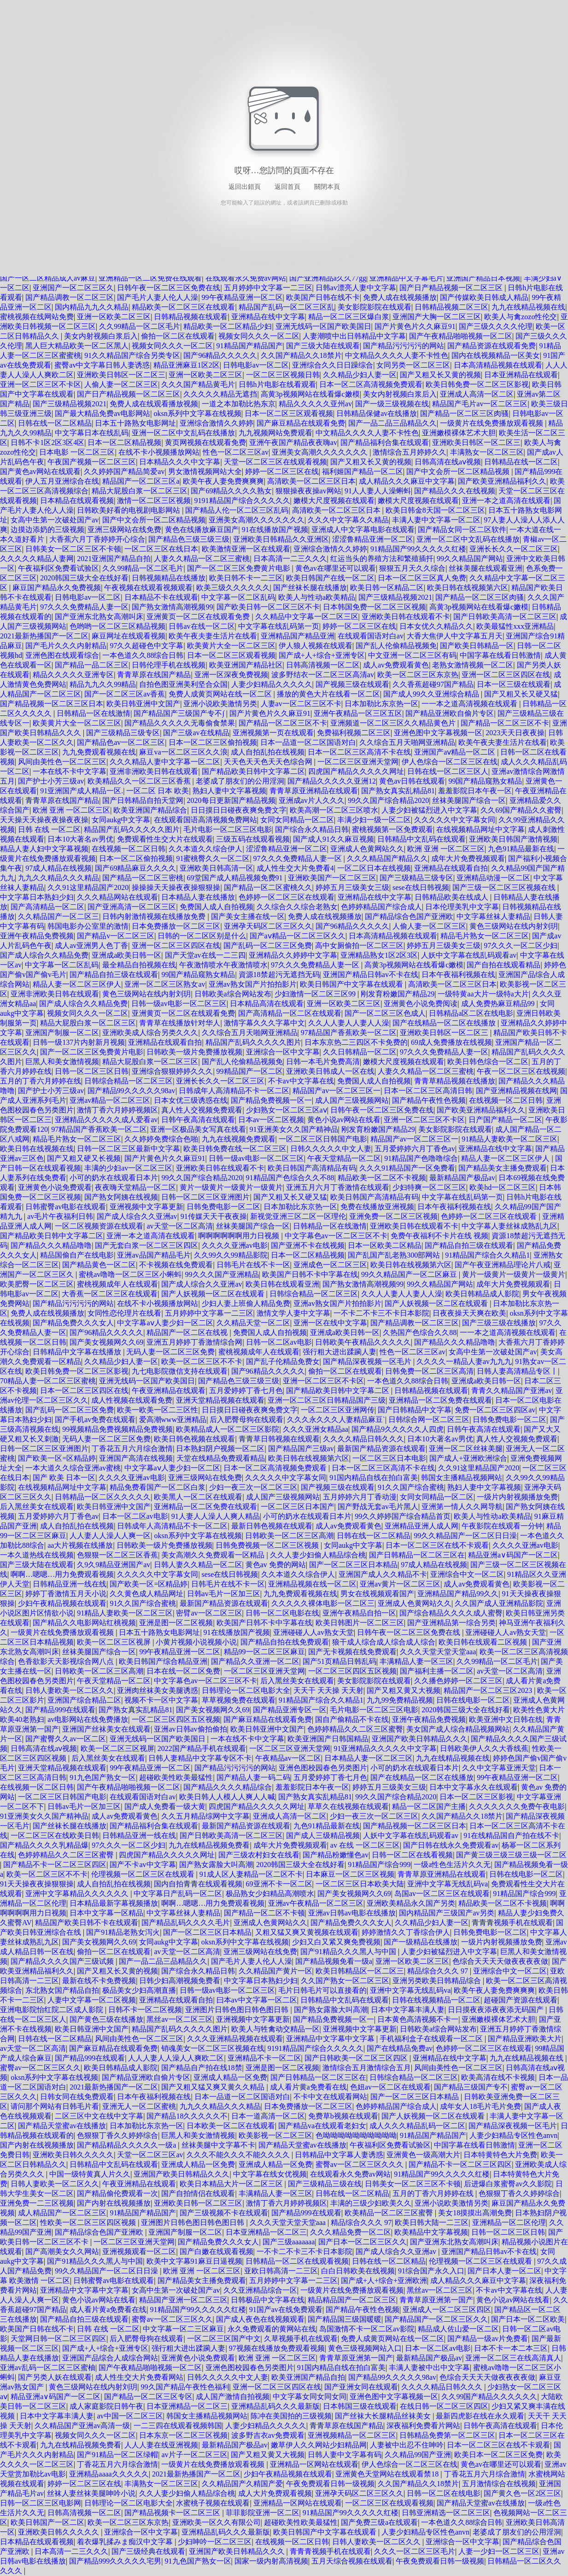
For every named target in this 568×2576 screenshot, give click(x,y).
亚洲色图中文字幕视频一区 (438, 733)
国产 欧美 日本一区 (64, 1477)
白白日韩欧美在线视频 (358, 2271)
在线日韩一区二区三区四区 (444, 2406)
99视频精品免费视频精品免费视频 (117, 1429)
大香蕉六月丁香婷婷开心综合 (97, 539)
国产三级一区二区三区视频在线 (504, 887)
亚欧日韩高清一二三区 (281, 2271)
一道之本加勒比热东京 (238, 404)
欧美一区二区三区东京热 (417, 675)
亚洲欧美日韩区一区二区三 (121, 375)
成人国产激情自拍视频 (232, 2396)
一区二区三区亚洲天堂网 (357, 762)
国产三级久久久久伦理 (496, 326)
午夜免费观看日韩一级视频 (330, 2484)
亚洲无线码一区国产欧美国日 (323, 326)
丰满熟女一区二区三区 (487, 452)
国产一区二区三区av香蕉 (124, 694)
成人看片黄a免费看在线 (308, 2087)
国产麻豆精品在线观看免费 (301, 423)
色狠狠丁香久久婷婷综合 (117, 2135)
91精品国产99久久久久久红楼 (418, 549)
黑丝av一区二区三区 (179, 2019)
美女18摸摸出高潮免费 (475, 2213)
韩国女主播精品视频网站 (461, 1477)
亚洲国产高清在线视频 (136, 1458)
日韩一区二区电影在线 (282, 1613)
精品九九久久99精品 (103, 684)
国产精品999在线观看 (60, 1710)
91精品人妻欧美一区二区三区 (509, 1139)
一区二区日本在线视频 (374, 868)
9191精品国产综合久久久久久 (242, 500)
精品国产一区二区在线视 (187, 1332)
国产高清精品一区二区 (47, 907)
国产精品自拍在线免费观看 (284, 1642)
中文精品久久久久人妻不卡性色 (396, 355)
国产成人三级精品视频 (323, 1835)
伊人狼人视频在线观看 (315, 646)
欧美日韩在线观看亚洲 (282, 1284)
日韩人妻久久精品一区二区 (198, 1565)
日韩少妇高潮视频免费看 (179, 1981)
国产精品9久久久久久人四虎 (397, 1429)
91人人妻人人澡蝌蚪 (378, 491)
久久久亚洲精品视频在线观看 (235, 2039)
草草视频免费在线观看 (238, 1700)
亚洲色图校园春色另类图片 (323, 1768)
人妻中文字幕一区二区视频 (91, 2000)
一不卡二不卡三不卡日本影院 (381, 1313)
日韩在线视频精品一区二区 (436, 2000)
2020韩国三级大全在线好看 (84, 578)
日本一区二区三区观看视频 (289, 413)
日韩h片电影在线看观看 (277, 384)
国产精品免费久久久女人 (73, 1323)
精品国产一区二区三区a (140, 481)
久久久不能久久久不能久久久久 (239, 2155)
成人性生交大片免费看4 (295, 868)
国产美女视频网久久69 (106, 1342)
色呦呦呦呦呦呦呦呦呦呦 (356, 2135)
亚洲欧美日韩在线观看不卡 (406, 617)
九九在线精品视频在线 (528, 307)
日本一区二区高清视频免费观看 (370, 384)
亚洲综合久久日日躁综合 (332, 365)
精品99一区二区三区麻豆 (264, 1652)
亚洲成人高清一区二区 (477, 394)
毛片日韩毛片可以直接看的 (322, 1990)
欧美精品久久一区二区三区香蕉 (140, 781)
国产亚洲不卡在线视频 (308, 1245)
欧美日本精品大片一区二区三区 (232, 2184)
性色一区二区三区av (236, 452)
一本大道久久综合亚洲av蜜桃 (73, 1468)
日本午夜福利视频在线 (458, 974)
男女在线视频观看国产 (377, 1594)
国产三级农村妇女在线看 (258, 1855)
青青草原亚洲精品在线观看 (313, 791)
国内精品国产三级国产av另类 (446, 1913)
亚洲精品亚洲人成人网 (421, 1526)
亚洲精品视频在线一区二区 (312, 1584)
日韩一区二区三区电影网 (40, 2503)
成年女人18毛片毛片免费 (480, 2106)
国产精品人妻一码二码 (253, 1777)
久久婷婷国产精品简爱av (124, 471)
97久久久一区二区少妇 (520, 945)
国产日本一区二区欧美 (528, 2319)
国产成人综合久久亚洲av (137, 1216)
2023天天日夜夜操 (515, 733)
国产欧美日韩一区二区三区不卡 (268, 607)
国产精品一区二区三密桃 (142, 878)
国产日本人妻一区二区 (504, 2271)
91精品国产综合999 (379, 1864)
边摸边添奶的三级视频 (47, 529)
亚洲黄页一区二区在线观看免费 (199, 617)
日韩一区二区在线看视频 (412, 1855)
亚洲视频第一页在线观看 (273, 733)
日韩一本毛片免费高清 (323, 1062)
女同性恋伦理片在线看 (124, 1313)
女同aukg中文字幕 (121, 820)
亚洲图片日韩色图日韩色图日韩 (237, 2010)
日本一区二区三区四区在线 (84, 1390)
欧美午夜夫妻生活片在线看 (213, 636)
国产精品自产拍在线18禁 (201, 2068)
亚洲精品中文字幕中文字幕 (331, 2039)
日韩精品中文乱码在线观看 (421, 839)
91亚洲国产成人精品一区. (81, 791)
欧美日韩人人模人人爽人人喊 (227, 1797)
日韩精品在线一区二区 (521, 462)
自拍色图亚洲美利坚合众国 (183, 684)
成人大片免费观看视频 (275, 2493)
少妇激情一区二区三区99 (316, 994)
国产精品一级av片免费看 (487, 2338)
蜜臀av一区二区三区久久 (40, 2068)
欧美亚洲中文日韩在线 (506, 1719)
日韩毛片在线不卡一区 (253, 1265)
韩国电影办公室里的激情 (88, 926)
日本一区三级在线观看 (513, 684)
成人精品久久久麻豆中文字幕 (407, 481)
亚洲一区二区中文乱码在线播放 (183, 433)
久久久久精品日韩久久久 (363, 1439)
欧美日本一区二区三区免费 (498, 2455)
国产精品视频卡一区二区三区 (173, 2513)
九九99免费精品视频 (400, 1700)
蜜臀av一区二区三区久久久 (360, 2164)
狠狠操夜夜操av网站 (308, 491)
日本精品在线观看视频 (77, 500)
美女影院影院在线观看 (374, 307)
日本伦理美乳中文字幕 (462, 907)
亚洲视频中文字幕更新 (146, 1207)
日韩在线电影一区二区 (473, 1700)
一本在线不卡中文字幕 (69, 771)
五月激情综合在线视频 (499, 2484)
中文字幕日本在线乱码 (92, 433)
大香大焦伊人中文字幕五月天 (455, 636)
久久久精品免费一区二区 (350, 2232)
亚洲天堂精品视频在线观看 (220, 1400)
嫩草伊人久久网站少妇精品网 (319, 2445)
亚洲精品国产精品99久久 (457, 1594)
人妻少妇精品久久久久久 (271, 684)
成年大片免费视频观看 (468, 858)
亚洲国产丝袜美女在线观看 (106, 1729)
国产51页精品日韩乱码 (339, 1661)
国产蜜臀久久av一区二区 (65, 1739)
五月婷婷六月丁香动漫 (360, 1497)
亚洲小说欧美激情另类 (220, 704)
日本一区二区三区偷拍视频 (213, 742)
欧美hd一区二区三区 (502, 1187)
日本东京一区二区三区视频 (183, 2435)
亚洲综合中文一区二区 (467, 1574)
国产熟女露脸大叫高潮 (216, 1864)
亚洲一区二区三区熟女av (164, 984)
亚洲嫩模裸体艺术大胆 (459, 433)
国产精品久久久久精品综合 (227, 1787)
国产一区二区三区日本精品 (353, 1565)
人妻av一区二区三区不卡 (301, 704)
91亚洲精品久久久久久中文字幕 (385, 1748)
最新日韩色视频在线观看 (271, 1526)
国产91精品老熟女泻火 (123, 1932)
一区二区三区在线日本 (161, 549)
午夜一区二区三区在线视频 (521, 1071)
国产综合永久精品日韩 (312, 829)
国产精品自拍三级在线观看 (114, 974)
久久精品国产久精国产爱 (242, 2484)
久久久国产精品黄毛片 (198, 384)
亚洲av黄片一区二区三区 (400, 1584)
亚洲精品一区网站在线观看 (314, 2464)
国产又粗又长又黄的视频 (440, 375)
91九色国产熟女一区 (103, 1777)
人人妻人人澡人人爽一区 (110, 1536)
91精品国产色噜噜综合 (421, 1158)
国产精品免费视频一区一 (271, 1100)
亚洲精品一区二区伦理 (509, 2222)
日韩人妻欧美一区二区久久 (69, 1690)
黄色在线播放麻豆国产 (202, 529)
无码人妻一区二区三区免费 (170, 1352)
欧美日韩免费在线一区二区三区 (235, 1149)
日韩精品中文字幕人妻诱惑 (339, 2155)
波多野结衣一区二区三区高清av (322, 675)
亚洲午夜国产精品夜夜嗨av (293, 442)
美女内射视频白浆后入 (101, 336)
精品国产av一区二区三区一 (337, 1091)
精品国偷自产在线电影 (77, 1255)
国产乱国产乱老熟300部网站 (395, 1255)
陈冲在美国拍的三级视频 (291, 2416)
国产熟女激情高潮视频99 (172, 607)
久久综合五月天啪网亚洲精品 (407, 742)
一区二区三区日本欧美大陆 (360, 1884)
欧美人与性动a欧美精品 (316, 597)
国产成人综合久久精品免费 (44, 955)
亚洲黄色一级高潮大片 (423, 2155)
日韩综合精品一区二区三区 (128, 1081)
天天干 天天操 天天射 (328, 1690)
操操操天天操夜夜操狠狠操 (176, 887)
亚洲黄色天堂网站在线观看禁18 (387, 2474)
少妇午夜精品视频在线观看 (62, 1603)
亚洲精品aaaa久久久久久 (108, 2474)
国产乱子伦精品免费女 (283, 1361)
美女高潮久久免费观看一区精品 (213, 1555)
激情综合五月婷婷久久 (409, 452)
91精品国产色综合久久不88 (290, 1178)
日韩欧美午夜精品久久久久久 (363, 1342)
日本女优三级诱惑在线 (191, 1100)
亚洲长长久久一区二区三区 (513, 549)
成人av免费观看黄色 (396, 665)
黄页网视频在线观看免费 (205, 442)
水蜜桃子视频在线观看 (213, 2503)
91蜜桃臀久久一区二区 (213, 858)
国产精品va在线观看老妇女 (322, 2126)
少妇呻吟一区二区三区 (215, 2542)
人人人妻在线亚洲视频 (161, 2445)
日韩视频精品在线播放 (168, 578)
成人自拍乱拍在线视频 (267, 752)
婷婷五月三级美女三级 (352, 887)
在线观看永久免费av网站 (245, 278)
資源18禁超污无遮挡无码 (279, 974)
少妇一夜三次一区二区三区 (253, 1487)
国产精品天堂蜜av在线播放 (62, 2126)
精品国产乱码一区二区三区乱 (286, 307)
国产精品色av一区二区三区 (121, 742)
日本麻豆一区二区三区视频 (350, 1874)
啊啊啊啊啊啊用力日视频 (239, 1236)
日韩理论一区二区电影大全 (246, 1690)
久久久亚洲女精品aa (315, 1429)
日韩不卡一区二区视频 (145, 2010)
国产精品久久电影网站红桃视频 (84, 1623)
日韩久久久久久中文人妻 (330, 1149)
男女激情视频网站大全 (205, 471)
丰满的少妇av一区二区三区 (128, 1168)
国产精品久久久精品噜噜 (51, 1245)
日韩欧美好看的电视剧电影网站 (129, 510)
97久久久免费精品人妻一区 (84, 607)
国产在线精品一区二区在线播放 (445, 1023)
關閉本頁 (327, 186)
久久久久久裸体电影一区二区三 (323, 1603)
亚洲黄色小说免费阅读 (420, 1003)
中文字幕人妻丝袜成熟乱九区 (509, 1226)
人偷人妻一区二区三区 (121, 384)
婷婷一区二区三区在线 (282, 471)
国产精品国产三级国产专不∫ (180, 713)
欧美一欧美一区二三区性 (157, 1410)
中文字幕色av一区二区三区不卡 (336, 1236)
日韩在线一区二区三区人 (447, 771)
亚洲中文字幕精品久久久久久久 (77, 1893)
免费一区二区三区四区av (495, 1410)
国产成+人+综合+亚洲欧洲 (384, 2280)
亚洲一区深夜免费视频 (231, 675)
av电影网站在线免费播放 (87, 1719)
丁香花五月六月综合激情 (132, 1448)
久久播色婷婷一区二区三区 (458, 1681)
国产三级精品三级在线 (325, 2184)
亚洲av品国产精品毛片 (153, 1255)
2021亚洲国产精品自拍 (114, 558)
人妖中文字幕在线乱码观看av (468, 955)
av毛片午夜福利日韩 (60, 1216)
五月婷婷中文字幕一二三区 (268, 288)
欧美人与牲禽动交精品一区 (275, 2029)
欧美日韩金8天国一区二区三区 (435, 510)
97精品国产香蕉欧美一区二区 (349, 1032)
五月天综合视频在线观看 (351, 2561)
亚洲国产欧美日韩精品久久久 (420, 1739)
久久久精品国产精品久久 (387, 858)
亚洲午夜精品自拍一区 (359, 1613)
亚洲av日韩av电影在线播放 (352, 1913)
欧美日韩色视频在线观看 (194, 1439)
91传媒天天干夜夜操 (214, 1216)
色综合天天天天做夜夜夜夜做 (500, 1961)
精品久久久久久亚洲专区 (73, 675)
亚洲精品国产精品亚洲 (297, 636)
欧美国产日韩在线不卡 (323, 297)
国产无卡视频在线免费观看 (352, 1652)
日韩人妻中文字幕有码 (344, 2455)
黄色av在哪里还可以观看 (335, 568)
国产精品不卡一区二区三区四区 (54, 1864)
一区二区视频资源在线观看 (99, 1226)
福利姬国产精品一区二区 (362, 471)
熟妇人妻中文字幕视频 (229, 791)
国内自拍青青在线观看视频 (198, 1884)
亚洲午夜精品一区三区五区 (358, 713)
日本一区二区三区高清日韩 (428, 1091)
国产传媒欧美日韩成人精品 (484, 297)
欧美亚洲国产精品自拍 (308, 2377)
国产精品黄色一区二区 (99, 1265)
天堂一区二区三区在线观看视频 (275, 462)
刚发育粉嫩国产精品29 (397, 994)
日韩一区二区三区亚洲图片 (205, 1197)
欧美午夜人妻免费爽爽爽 (223, 481)
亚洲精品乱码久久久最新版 (275, 2406)
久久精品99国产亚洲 (418, 2455)
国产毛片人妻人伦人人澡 (157, 297)
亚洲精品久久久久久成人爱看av (106, 1120)
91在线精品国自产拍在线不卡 (511, 1835)
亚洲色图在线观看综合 (62, 655)
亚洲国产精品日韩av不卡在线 (370, 974)
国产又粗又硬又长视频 (84, 1158)
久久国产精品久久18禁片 (301, 355)
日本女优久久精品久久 (436, 626)
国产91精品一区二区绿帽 (117, 2455)
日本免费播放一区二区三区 (176, 926)
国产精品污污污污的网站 (403, 346)
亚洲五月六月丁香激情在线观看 (337, 1187)
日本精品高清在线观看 (267, 1003)
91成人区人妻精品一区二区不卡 (251, 1874)
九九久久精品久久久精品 (58, 878)
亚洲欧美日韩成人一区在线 (330, 1071)
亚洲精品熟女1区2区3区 (379, 955)
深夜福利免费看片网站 (423, 2426)
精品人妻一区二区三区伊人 (77, 984)
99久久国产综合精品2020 (388, 800)
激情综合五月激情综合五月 (366, 2068)
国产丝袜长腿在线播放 (310, 587)
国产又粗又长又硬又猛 (521, 694)
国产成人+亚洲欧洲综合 (468, 1458)
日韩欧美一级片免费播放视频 (194, 1052)
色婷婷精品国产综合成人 (381, 907)
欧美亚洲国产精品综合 (150, 810)
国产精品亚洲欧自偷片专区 (449, 713)
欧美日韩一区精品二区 (387, 587)
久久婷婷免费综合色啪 (161, 1139)
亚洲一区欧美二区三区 (114, 317)
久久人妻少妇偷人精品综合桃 (318, 1555)
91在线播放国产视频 (275, 529)
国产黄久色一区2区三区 (522, 2493)
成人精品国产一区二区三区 (62, 2213)
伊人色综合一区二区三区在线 (450, 762)
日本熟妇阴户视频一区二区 (220, 1448)
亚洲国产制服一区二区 (62, 1032)
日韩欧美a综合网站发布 (232, 994)
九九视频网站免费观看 (275, 433)
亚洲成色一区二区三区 (330, 1265)
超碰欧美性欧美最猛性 (176, 1777)
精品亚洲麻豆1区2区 (186, 365)
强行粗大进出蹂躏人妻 (339, 1352)
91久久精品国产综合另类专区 (132, 355)
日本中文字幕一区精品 (106, 1913)
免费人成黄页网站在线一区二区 (221, 694)
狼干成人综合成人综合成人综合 (383, 1642)
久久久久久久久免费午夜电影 (517, 1806)
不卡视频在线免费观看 (176, 1265)
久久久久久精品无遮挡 (220, 394)
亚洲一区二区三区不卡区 (40, 384)
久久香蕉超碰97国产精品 (433, 684)
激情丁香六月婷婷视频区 (117, 1110)
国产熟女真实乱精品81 (398, 791)
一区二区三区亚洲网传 (338, 1410)
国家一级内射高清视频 (271, 2561)
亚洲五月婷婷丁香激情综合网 (194, 1342)
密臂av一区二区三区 (209, 1613)
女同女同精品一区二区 (297, 820)
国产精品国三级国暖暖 (344, 2319)
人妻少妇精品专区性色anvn (513, 2135)
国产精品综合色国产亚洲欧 (409, 916)
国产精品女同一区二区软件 (462, 529)
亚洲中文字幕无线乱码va (447, 1884)
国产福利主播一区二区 (437, 1671)
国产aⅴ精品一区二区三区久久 (297, 936)
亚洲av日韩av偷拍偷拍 (190, 1729)
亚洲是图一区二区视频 (176, 1623)
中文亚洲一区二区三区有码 (412, 655)
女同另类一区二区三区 (413, 365)
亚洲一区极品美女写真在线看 (198, 1129)
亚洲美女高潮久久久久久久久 (320, 452)
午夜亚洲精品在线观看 (168, 1390)
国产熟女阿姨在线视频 (121, 1197)
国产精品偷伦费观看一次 (117, 2193)
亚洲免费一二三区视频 (37, 2203)
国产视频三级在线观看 (352, 684)
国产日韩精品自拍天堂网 (142, 800)
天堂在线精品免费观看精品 (220, 1458)
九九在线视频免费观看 (238, 1139)
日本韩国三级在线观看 (360, 2406)
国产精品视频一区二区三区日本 (51, 704)
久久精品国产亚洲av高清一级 (82, 2426)
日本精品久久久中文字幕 (179, 462)
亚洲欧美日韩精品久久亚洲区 (281, 539)
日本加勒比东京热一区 (381, 704)
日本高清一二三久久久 (290, 558)
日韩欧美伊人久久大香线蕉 (484, 1748)
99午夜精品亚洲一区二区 (242, 297)
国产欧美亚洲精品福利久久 (502, 481)
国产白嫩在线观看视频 (216, 2251)
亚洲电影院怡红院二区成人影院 (52, 2010)
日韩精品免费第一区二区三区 (447, 2435)
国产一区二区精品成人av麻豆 (47, 278)
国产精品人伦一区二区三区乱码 (236, 510)
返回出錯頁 (244, 186)
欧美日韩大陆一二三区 (431, 2222)
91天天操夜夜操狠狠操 (37, 1884)
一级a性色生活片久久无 (452, 1864)
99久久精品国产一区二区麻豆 (410, 1274)
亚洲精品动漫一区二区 (493, 878)
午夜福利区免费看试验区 (58, 568)
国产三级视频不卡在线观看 (224, 2213)
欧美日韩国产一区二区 (47, 2522)
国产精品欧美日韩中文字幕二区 (253, 771)
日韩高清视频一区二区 (323, 665)
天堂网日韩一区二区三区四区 (58, 2338)
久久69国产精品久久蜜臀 (521, 810)
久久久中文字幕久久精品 (348, 520)
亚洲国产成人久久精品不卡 (383, 1574)
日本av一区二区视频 (271, 1120)
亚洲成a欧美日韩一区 (126, 955)
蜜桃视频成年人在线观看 (117, 1284)
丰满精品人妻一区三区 (416, 1661)
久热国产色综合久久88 (420, 1332)
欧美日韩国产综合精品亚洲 (163, 1661)
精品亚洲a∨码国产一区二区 (513, 1555)
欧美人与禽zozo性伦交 (520, 317)
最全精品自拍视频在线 (139, 965)
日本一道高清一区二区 (268, 2116)
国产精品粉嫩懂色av (336, 1855)
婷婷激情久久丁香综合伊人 (406, 1932)
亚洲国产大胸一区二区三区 (436, 317)
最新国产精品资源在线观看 (381, 1448)
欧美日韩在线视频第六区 (467, 587)
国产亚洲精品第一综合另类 (451, 1623)
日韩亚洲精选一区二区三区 (446, 2513)
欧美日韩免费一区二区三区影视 (477, 384)
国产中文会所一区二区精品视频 (458, 471)
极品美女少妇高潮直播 (139, 1990)
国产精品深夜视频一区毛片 (368, 1361)
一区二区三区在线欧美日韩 (55, 1835)
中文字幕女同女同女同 (309, 2396)
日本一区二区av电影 (135, 1516)
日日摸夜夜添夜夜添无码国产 (496, 2010)
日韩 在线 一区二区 (49, 829)
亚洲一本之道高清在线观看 (506, 500)
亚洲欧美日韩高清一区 (216, 868)
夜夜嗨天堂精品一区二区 (135, 1187)
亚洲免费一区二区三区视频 (393, 1216)
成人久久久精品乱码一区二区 (417, 2126)
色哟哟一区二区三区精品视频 (117, 626)
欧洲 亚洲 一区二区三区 (71, 810)
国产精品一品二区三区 (92, 665)
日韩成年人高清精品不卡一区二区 (234, 1091)
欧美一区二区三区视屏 (114, 1642)
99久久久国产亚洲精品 (222, 1274)
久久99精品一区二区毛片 (139, 326)
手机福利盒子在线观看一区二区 (432, 2039)
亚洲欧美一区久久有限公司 (216, 2522)
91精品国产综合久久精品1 (487, 1255)
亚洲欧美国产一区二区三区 (332, 878)
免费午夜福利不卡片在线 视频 (439, 1236)
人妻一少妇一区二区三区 (498, 2551)
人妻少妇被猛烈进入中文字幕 (429, 810)
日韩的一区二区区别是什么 (202, 936)
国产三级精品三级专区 (123, 733)
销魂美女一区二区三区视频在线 (212, 2048)
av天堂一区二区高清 (179, 1226)
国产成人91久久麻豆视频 (333, 839)
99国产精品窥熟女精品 (485, 781)
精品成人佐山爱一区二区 (458, 2329)
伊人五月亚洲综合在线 (62, 481)
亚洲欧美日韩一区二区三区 (198, 2203)
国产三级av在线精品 (196, 733)
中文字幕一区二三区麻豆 (183, 2329)
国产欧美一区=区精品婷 (57, 1458)
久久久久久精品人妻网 (37, 558)
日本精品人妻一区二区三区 (368, 1758)
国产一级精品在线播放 (420, 1942)
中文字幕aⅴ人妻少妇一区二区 (165, 1323)
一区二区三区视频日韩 (283, 375)
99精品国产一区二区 (250, 1071)
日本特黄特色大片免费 (500, 2155)
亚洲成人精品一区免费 (230, 2077)
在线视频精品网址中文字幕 (480, 829)
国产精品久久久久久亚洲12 (331, 781)
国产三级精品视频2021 (69, 404)
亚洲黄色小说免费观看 (55, 1187)
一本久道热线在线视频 (37, 1555)
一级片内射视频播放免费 (517, 1497)
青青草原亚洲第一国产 (436, 2300)
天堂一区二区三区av (150, 2155)
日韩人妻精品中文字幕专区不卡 (200, 1758)
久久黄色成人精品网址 (146, 1594)
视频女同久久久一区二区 (258, 336)
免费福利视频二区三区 (354, 733)
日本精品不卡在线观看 (161, 597)
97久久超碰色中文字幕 (146, 646)
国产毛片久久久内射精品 (65, 646)
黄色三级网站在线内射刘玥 (513, 926)
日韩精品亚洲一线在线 (69, 1584)
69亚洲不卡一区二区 (279, 1884)
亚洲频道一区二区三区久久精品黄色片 (393, 723)
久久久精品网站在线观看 (117, 897)
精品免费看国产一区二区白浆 (157, 1487)
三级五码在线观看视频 (253, 839)
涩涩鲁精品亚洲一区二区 (372, 539)
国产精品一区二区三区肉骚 (464, 413)
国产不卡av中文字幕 (143, 1864)
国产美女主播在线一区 (248, 916)
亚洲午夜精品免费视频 (37, 936)
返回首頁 (287, 186)
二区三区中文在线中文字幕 (99, 2116)
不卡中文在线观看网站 (330, 2097)
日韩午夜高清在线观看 (198, 1120)
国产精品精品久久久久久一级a (127, 2145)
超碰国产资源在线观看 (520, 2000)
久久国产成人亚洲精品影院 (499, 1603)
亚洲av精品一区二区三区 (110, 1100)
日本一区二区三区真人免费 (422, 578)
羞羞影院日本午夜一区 (475, 791)
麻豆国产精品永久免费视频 (56, 587)
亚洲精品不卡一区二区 (264, 2058)
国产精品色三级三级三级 (188, 539)
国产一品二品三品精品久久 (392, 423)
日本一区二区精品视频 (124, 442)
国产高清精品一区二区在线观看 (289, 1013)
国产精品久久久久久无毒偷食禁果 (179, 723)
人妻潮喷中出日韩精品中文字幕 (354, 336)
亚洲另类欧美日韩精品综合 (437, 1981)
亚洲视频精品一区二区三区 (352, 2435)
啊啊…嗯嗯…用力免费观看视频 (62, 1574)
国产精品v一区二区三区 (115, 936)
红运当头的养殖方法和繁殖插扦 (381, 558)
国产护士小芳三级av (51, 781)
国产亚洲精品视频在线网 (516, 1091)
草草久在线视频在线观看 (348, 1806)
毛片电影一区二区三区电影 (227, 829)
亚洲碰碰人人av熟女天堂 (313, 1632)
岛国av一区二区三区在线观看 (442, 1893)
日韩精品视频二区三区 (451, 307)
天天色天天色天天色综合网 (269, 762)
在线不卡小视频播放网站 (158, 452)
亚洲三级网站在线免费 (124, 529)
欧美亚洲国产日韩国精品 (328, 1739)
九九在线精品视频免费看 (209, 1845)
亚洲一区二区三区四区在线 (506, 675)
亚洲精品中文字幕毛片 (406, 278)
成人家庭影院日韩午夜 (106, 2406)
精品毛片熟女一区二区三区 (484, 936)
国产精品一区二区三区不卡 (283, 723)
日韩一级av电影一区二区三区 (179, 1003)
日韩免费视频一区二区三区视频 (268, 1545)
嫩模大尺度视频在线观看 (334, 500)
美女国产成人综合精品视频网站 (457, 1729)
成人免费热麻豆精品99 (499, 1003)
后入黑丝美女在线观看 (37, 1506)
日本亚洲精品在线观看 (521, 375)
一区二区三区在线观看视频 (389, 2503)
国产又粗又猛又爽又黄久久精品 (213, 2087)
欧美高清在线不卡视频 (498, 2077)
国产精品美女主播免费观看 (502, 1168)
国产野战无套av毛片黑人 (378, 1506)
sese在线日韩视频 (420, 887)
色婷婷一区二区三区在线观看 (286, 897)
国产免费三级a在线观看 (379, 2522)
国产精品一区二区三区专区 (148, 2396)
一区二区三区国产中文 (224, 2338)
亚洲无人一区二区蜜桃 (139, 2106)
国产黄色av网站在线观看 (40, 471)
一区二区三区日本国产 (297, 1506)
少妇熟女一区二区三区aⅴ (286, 1110)
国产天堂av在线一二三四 (205, 955)
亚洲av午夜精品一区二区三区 (315, 1903)
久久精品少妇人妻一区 (360, 375)
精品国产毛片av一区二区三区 (479, 404)
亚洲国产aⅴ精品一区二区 (455, 752)
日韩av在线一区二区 (201, 626)
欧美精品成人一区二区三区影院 (227, 1429)
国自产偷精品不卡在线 (352, 1719)
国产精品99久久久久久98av (132, 1091)
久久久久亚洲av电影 (235, 1245)
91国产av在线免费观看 (285, 2309)
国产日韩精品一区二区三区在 (417, 1555)
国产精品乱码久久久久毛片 (185, 1922)
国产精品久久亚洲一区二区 (255, 1661)
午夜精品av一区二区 (288, 1758)
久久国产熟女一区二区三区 (345, 1981)
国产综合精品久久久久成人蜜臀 (451, 1613)
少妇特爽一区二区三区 (429, 1187)
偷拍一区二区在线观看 (178, 336)
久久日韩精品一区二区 (360, 1052)
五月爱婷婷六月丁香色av (415, 1149)
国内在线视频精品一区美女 (495, 355)
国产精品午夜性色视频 (429, 1100)
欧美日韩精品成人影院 (482, 1294)
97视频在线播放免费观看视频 (277, 2348)
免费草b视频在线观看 (343, 2116)
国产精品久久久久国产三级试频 (63, 1961)
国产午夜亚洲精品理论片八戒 (502, 1265)
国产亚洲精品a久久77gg (327, 278)
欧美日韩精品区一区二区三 (360, 1971)
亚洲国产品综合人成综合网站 (110, 2358)
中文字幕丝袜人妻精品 (493, 916)
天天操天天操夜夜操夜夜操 (44, 820)
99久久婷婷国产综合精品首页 (403, 1516)
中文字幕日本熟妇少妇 (37, 897)
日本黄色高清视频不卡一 (417, 2019)
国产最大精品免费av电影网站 (102, 413)
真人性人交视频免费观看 (201, 1110)
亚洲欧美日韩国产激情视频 (513, 839)
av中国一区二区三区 (130, 2416)
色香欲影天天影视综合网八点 (67, 1661)
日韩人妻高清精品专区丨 (517, 1371)
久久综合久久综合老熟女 (297, 907)
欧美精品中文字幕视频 (431, 2232)
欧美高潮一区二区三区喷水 (334, 810)
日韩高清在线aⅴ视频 (448, 462)
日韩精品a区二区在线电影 (471, 1013)
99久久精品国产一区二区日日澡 (465, 1536)
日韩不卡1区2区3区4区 (47, 442)
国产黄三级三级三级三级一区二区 (511, 1855)
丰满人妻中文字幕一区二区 (436, 520)
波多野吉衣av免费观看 (267, 2435)
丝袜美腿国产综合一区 (469, 800)
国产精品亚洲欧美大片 (525, 2039)
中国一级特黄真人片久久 (89, 2174)
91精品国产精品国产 (250, 346)
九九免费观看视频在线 (99, 752)
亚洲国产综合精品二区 (84, 1700)
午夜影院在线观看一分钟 (502, 1526)
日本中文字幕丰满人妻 (408, 2010)
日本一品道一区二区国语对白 (308, 742)
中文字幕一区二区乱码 (238, 597)
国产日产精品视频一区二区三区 (451, 288)
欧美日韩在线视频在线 (37, 1149)
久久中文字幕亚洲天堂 (499, 1768)
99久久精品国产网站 (470, 558)
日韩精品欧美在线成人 (452, 897)
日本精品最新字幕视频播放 (114, 1903)
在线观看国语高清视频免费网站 (205, 820)
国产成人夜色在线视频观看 (260, 2319)
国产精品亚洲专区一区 (290, 1710)
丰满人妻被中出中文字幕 (429, 2367)
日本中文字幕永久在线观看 (473, 1787)
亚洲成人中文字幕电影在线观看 (363, 529)
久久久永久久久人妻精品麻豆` (336, 1419)
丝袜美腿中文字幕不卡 (218, 2145)
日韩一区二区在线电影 (443, 2493)
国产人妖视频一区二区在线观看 (213, 1294)
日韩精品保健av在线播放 (376, 413)
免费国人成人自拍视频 (216, 907)
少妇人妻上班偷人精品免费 (246, 1303)
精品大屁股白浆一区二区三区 (139, 491)
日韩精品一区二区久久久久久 (103, 1497)
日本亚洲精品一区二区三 (266, 2232)
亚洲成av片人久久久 (312, 800)
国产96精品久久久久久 (220, 355)
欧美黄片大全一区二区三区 (231, 646)
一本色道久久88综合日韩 (142, 655)
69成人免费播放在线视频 (451, 1042)
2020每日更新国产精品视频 (231, 800)
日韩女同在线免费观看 (77, 2097)
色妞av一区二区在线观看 (390, 2087)
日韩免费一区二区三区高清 (429, 1371)
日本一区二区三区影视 (476, 1797)
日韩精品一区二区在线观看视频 (297, 2261)
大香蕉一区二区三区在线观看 (110, 1294)
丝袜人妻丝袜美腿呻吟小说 (91, 2493)
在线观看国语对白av (371, 636)
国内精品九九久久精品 (92, 307)
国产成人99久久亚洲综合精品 (432, 694)
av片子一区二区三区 (194, 2455)
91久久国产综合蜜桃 (411, 1487)
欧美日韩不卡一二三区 (246, 578)
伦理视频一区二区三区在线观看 (143, 1874)
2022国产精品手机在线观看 (202, 1748)
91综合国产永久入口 (431, 2271)
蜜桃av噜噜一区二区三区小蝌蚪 (130, 1274)
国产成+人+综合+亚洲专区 (322, 655)
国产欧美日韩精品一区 (477, 646)
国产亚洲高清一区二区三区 (132, 907)
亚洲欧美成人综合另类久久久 (150, 1032)
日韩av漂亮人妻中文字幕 (356, 288)
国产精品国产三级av (301, 1448)
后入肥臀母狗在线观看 (246, 1419)
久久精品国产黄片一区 (275, 1971)
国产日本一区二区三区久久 (362, 2242)
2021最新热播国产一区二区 (44, 636)
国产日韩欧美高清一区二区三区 (504, 617)
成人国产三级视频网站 (352, 1100)
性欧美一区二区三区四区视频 (89, 2222)
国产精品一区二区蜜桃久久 (268, 887)
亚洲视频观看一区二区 (139, 2251)
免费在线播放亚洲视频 (377, 1207)
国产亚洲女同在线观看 (361, 2387)
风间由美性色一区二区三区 (62, 762)
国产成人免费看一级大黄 (164, 1806)
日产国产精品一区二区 (505, 1120)
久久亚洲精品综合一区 (260, 2290)
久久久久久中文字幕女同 (454, 820)
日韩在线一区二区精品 (55, 423)
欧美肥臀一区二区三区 (37, 1284)
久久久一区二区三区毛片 (414, 2551)
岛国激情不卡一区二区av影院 (367, 2329)
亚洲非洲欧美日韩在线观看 (154, 771)
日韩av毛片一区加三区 (223, 1594)
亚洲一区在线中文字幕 (330, 1323)
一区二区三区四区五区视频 (352, 1671)
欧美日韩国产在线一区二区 (330, 578)
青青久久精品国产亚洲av (511, 1390)
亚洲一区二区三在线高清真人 (513, 2358)
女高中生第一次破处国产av (55, 520)
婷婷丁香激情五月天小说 (65, 1594)
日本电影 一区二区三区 (77, 452)
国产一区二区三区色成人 (385, 1013)
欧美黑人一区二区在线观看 (198, 1497)
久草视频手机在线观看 (301, 2338)
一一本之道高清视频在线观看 (470, 704)
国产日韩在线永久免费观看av (450, 1845)
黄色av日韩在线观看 (412, 781)
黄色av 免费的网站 (276, 1565)
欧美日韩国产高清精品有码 (312, 1168)
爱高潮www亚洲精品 (173, 1419)
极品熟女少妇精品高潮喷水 (270, 1893)
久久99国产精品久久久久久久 (489, 2396)
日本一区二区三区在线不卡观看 (437, 1545)
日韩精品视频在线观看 (191, 317)
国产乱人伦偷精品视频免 (396, 646)
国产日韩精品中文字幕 (414, 1410)
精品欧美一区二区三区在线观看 (183, 307)
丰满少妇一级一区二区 (374, 820)
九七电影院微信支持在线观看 (180, 1371)
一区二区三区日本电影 (389, 1458)
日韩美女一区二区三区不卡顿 (73, 549)
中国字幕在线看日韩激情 (500, 655)
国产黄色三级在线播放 (106, 2019)
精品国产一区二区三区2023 (489, 1690)
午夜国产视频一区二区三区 (91, 462)
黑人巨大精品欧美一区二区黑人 (77, 346)
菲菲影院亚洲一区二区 (262, 2513)
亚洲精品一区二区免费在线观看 (150, 278)
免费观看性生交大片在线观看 (165, 839)
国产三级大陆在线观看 (323, 346)
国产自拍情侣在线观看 (198, 2193)
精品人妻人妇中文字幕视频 (44, 849)
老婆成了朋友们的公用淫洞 (240, 781)
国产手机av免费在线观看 (95, 1419)
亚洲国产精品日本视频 (483, 278)
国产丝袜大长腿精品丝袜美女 (384, 2416)
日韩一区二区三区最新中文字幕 (128, 1149)
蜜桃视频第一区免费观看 (392, 829)
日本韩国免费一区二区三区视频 (374, 607)
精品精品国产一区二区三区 (352, 2300)
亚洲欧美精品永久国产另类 (411, 1903)
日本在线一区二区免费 (183, 1671)
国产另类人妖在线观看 (55, 2377)
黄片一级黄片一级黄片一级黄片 (231, 1187)
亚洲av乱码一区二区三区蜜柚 (47, 2367)
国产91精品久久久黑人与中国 (349, 1951)
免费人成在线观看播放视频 (154, 404)
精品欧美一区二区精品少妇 (227, 326)
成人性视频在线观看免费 (131, 1400)
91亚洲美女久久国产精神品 (294, 1129)
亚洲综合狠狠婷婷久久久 (172, 1071)
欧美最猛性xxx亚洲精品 (515, 626)
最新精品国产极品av (462, 1178)
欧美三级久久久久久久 (233, 587)
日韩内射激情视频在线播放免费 (154, 916)
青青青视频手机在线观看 (512, 1922)
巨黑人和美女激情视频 (62, 1062)
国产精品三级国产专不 (471, 2087)
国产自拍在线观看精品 (503, 965)
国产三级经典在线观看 (148, 2551)
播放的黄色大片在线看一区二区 (328, 694)
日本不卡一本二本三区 (511, 2348)
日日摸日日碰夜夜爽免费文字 (239, 810)
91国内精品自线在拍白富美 (373, 1477)
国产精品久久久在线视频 (454, 491)
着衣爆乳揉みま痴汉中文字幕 (126, 2542)
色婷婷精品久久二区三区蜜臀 (355, 1729)
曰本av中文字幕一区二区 (257, 2000)
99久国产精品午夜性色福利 (185, 2387)
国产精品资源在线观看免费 (491, 346)
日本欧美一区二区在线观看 (231, 2126)
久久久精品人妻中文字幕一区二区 (165, 762)
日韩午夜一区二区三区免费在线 (168, 288)
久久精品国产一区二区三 (58, 916)
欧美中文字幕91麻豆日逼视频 (194, 2261)
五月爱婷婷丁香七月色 (246, 1390)
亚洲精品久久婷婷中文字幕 (293, 955)
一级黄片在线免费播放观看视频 (492, 423)
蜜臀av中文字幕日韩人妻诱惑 (102, 365)
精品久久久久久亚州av (315, 404)
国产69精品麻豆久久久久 (135, 868)
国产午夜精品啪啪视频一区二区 (460, 336)
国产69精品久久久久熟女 (231, 491)
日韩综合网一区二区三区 (428, 1419)
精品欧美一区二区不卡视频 (382, 1178)
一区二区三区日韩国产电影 (323, 1139)
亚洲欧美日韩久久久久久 (73, 2155)
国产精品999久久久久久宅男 (115, 2561)
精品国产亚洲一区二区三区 (183, 2300)
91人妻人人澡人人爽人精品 (215, 1516)
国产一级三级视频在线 (392, 404)
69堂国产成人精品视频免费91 (236, 878)
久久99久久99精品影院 (231, 1255)
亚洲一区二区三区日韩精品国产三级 (327, 1400)
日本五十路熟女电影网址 (135, 423)
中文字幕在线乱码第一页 (278, 626)
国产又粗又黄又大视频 (403, 1690)
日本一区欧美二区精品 (385, 1245)
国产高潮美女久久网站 (62, 2251)
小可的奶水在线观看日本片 (114, 1178)
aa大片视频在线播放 (80, 1545)
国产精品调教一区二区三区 (69, 297)
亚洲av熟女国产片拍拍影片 (253, 984)
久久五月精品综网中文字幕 (205, 1816)
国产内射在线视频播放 (37, 2145)
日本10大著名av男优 (80, 839)
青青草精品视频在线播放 (454, 1081)
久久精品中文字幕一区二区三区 (306, 617)
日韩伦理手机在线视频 (168, 665)
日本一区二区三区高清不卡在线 (359, 752)
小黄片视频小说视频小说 (196, 1642)
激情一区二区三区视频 (154, 500)
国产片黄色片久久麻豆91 (415, 326)
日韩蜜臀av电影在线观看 (65, 1207)
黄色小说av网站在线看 (344, 1120)
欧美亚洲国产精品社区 (246, 665)
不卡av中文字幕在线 (301, 1081)
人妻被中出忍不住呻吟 (407, 2445)
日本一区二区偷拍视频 (136, 858)
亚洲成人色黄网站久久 (367, 849)
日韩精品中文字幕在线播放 (78, 1352)
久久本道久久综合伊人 (205, 849)
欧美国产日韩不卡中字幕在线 (310, 1274)
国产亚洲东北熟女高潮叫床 (99, 617)
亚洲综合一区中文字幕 (283, 1052)
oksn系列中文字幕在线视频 (197, 413)
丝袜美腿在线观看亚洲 (485, 568)
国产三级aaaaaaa (289, 2242)
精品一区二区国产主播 (429, 1806)
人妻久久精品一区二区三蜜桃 (202, 558)
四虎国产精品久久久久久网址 (356, 771)
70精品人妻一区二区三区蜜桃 (48, 1381)
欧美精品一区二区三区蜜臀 (390, 2213)
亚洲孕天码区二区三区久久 (268, 926)
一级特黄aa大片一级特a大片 (483, 994)
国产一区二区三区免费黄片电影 (239, 568)
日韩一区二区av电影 (279, 1342)
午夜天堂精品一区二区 (344, 1158)
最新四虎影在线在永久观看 (480, 2416)
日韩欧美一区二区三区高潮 (289, 1536)
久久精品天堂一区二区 (253, 1323)
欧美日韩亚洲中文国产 (143, 704)
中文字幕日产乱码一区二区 (178, 1893)
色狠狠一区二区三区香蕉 (117, 1555)
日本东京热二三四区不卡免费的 (356, 1042)
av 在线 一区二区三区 (365, 1845)
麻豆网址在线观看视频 (128, 636)
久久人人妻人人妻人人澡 (348, 1023)
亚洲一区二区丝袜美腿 (466, 1448)
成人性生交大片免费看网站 (139, 2377)
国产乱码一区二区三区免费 (267, 945)
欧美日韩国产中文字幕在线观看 (352, 984)
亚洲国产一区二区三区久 (73, 288)
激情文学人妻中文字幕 (293, 1313)
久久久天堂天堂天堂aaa (438, 1652)
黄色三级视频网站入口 (365, 2348)
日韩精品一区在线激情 (93, 713)
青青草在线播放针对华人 (179, 1023)
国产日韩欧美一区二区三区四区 (357, 2058)
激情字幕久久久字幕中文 (264, 1023)
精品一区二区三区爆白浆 (348, 317)
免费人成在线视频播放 (400, 297)
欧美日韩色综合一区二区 (487, 1062)
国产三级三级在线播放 (499, 1323)
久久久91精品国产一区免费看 (407, 1168)
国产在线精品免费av (400, 2048)
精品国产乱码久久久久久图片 (132, 829)
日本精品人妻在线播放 (198, 897)
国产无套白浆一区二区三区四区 (146, 1245)
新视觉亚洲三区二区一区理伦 (298, 1216)
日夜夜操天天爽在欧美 (469, 1313)
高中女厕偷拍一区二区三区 (359, 945)
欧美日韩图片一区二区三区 (360, 1623)
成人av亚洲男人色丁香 (91, 945)
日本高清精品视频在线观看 (498, 365)
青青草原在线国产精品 (154, 675)
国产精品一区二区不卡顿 (264, 1913)
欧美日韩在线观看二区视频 (484, 1642)
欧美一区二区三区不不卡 (201, 1361)
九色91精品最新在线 (521, 849)
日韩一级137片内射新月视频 (79, 1042)
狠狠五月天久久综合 (412, 568)
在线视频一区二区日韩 (128, 849)
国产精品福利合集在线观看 (384, 442)
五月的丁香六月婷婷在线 (40, 1081)
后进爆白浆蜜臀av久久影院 (508, 2184)
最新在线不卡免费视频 (99, 1981)
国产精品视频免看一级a (333, 1961)
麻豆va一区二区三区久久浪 (183, 752)
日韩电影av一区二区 (256, 365)
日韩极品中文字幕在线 (267, 2300)
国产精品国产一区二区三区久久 (436, 2319)
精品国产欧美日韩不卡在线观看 (86, 1922)
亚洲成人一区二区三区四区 (447, 2309)
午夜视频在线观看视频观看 (148, 587)
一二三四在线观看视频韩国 (178, 2426)
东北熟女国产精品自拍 (62, 1990)
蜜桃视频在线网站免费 (37, 317)
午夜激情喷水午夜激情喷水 (223, 965)
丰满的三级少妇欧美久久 (370, 2203)
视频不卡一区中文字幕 (161, 1700)
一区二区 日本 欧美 (157, 791)
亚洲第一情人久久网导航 (462, 1506)
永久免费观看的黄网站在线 (272, 2329)
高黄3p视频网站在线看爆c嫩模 (310, 394)
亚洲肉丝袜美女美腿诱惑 (157, 1690)
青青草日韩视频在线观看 (279, 1439)
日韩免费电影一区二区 (223, 1207)
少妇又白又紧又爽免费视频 (336, 1942)
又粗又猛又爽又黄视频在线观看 (306, 1932)
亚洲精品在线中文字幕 (268, 317)
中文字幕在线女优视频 (270, 2174)
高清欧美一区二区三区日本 (311, 481)
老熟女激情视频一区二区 (472, 665)
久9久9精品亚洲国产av (113, 1565)
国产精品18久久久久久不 (187, 2116)
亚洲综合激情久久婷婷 (216, 423)
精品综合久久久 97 (438, 1971)
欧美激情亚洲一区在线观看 (246, 549)
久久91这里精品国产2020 (88, 887)
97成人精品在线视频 (58, 868)
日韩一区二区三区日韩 (92, 1071)
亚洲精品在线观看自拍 (451, 868)
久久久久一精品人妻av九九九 (464, 1361)
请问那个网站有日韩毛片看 (55, 2106)
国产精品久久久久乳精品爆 (44, 1845)
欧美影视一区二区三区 (275, 2135)
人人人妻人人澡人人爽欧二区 (176, 2058)
